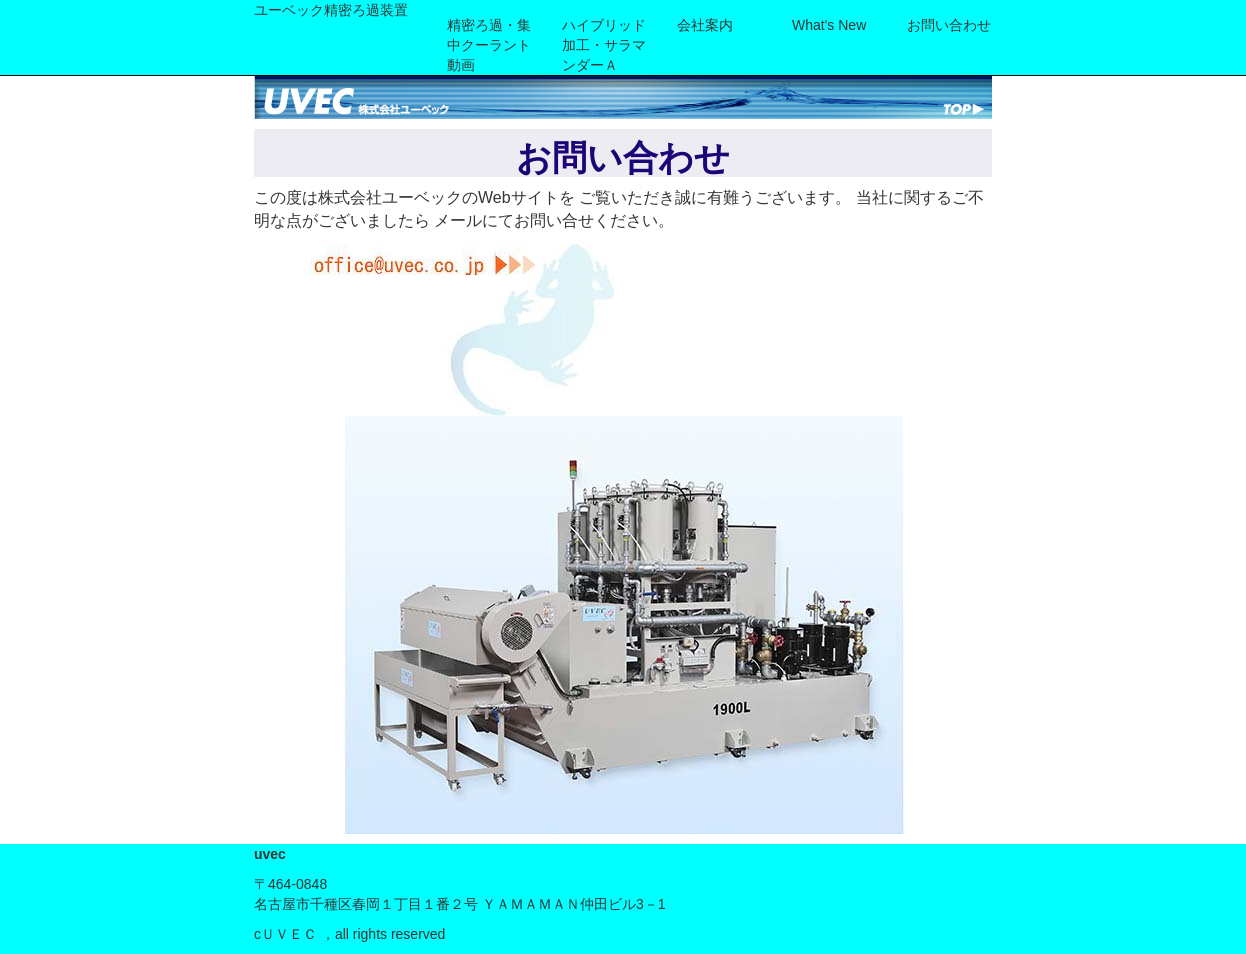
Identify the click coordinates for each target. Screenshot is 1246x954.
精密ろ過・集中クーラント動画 (489, 45)
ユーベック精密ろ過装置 (331, 10)
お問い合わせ (949, 25)
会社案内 (705, 25)
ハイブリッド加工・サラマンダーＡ (604, 45)
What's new (829, 25)
